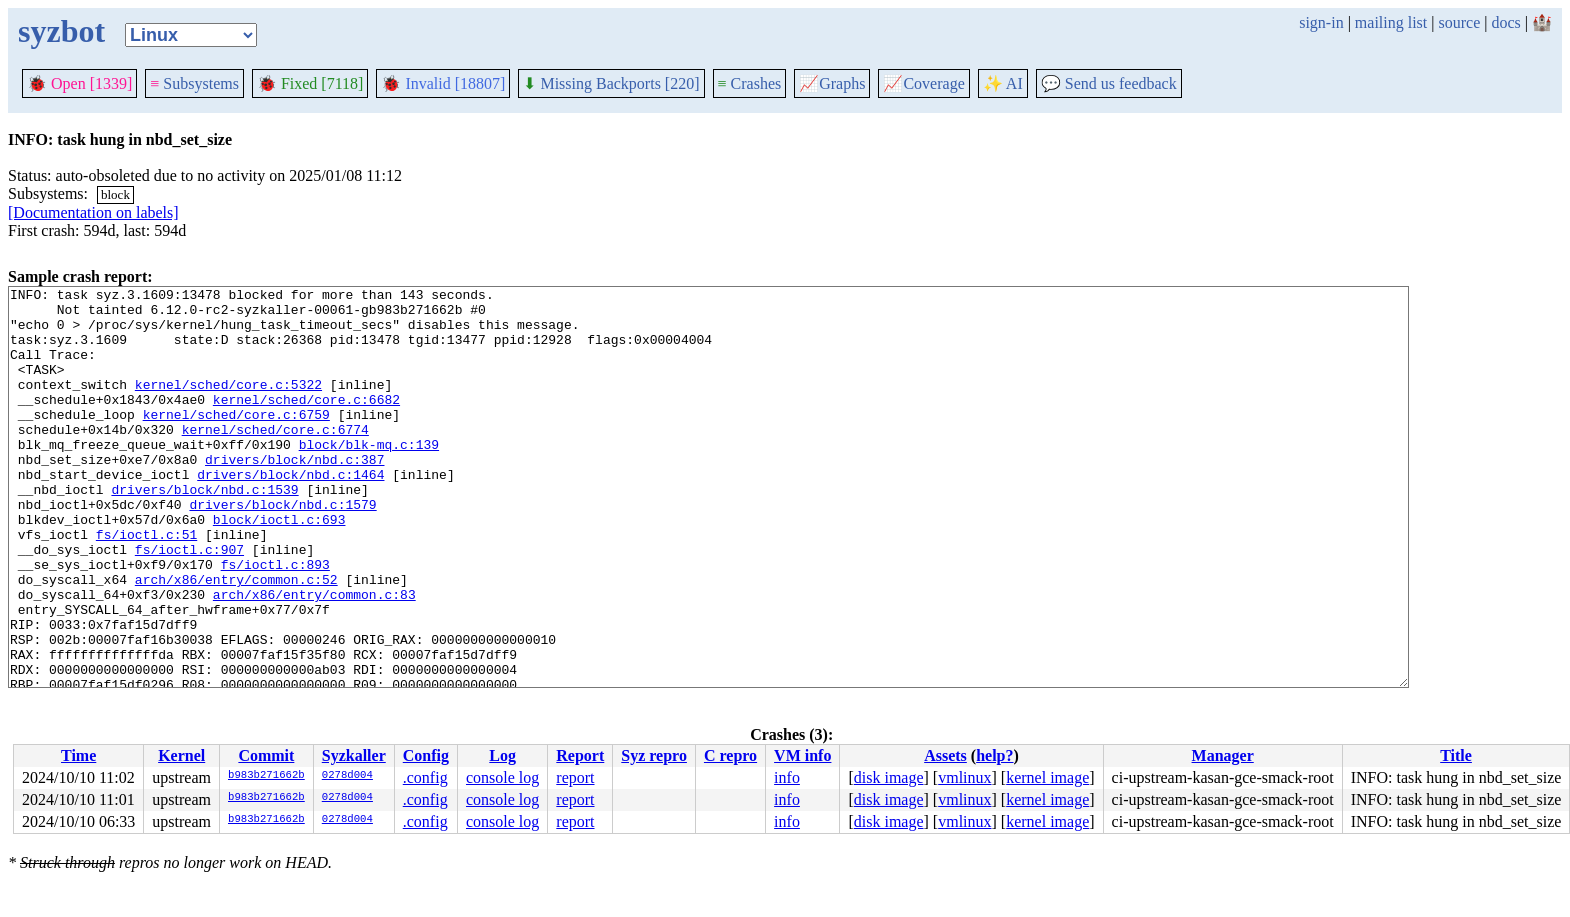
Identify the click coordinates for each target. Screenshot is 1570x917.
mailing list (1391, 22)
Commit (266, 755)
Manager (1223, 755)
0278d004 (347, 776)
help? (994, 755)
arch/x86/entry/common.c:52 (236, 639)
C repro (730, 755)
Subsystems (194, 83)
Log (502, 755)
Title (1456, 755)
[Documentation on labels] (93, 212)
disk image (889, 777)
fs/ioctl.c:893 (275, 621)
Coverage (923, 83)
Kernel (181, 755)
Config (426, 755)
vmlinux (964, 777)
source (1460, 22)
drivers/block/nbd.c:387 (294, 495)
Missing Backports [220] (611, 83)
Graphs (832, 83)
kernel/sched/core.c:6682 (306, 423)
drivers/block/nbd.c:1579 (282, 549)
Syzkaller (354, 755)
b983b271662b (266, 776)
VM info (802, 755)
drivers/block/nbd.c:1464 (290, 513)
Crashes (750, 83)
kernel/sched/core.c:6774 (275, 459)
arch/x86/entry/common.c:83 (314, 657)
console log (502, 777)
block (115, 194)
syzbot (61, 31)
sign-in (1321, 22)
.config (425, 777)
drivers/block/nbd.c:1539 (204, 531)
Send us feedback (1109, 83)
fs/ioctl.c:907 (189, 603)
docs (1505, 22)
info (787, 777)
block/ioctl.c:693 (279, 567)
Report (580, 755)
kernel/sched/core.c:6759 (236, 441)
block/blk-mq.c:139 (369, 477)
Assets (945, 755)
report (575, 777)
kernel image (1047, 777)
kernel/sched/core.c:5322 (228, 405)
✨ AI (1003, 83)
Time (78, 755)
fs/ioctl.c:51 (146, 585)
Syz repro (654, 755)
